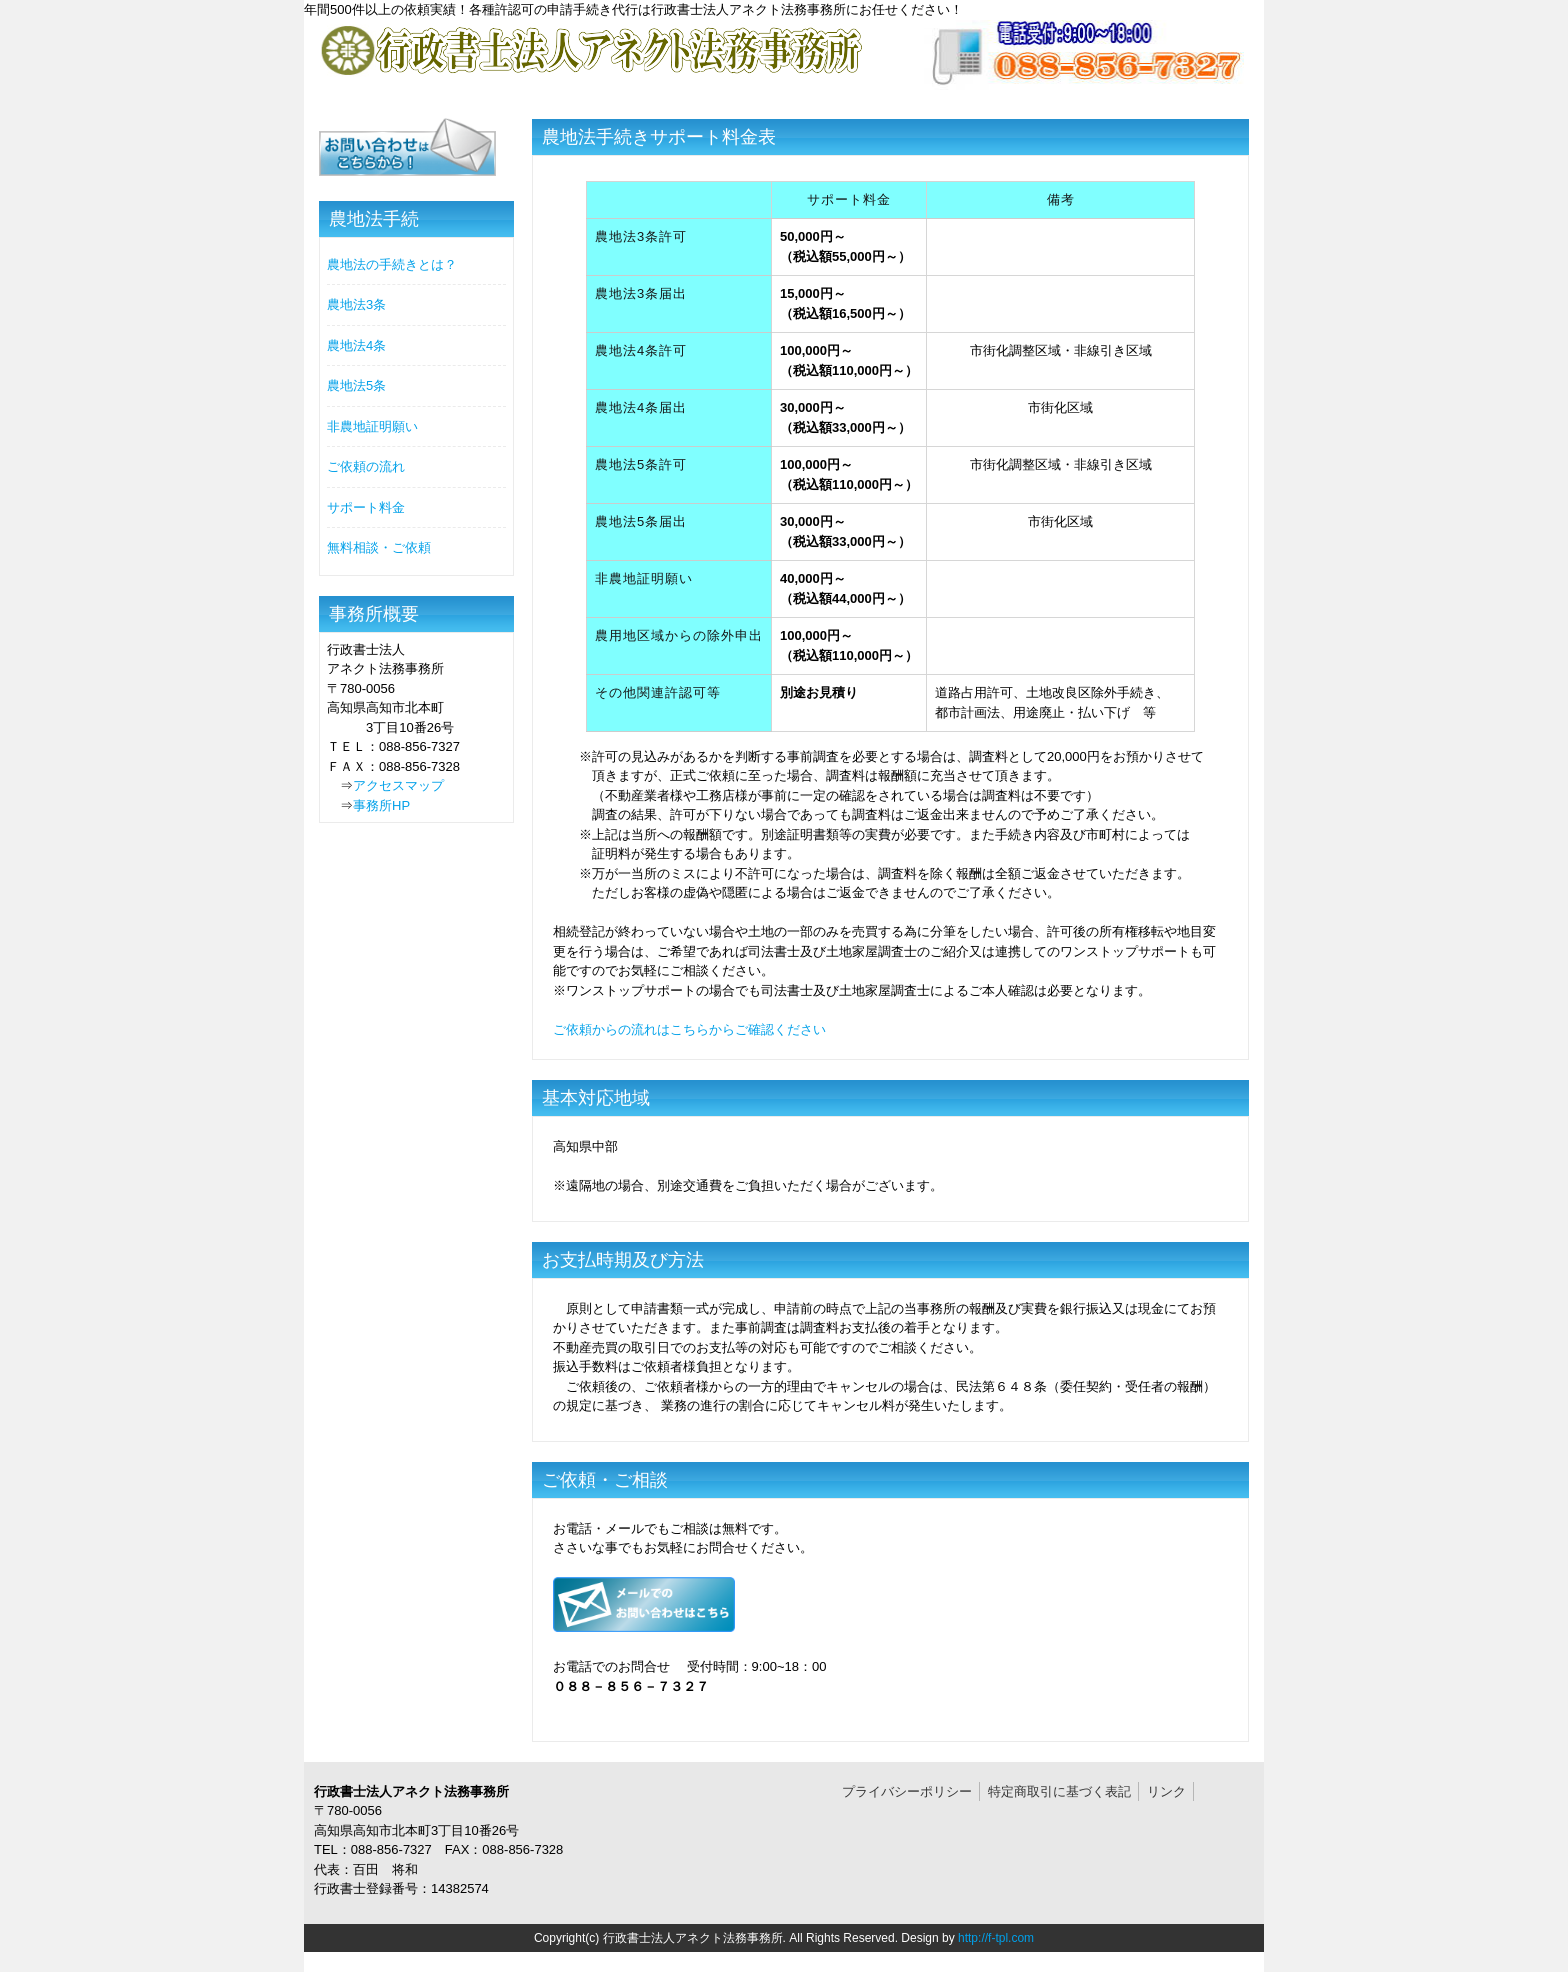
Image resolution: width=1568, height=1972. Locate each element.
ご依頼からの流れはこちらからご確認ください (689, 1029)
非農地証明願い (372, 426)
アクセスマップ (398, 785)
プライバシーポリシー (907, 1791)
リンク (1166, 1791)
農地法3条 (356, 304)
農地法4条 (356, 345)
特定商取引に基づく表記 (1059, 1791)
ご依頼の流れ (366, 466)
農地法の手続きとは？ (392, 264)
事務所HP (381, 805)
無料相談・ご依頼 (379, 547)
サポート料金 (366, 507)
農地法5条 (356, 385)
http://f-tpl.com (996, 1938)
